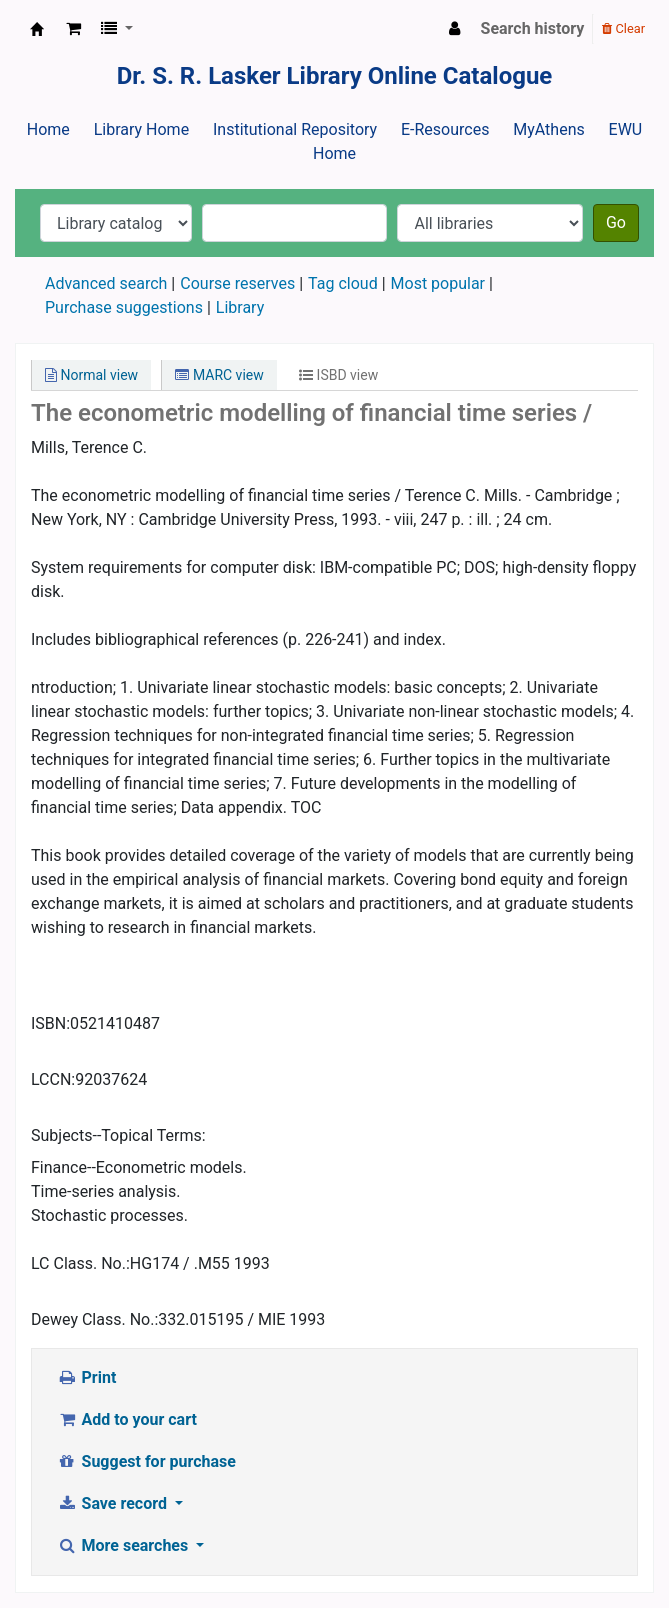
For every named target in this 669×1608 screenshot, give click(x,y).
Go (616, 222)
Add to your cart (127, 1419)
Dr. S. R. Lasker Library (37, 29)
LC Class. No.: (80, 1263)
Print (86, 1377)
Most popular (438, 283)
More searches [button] (124, 1545)
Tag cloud (343, 283)
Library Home (141, 129)
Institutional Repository (295, 129)
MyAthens (548, 129)
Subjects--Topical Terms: (118, 1135)
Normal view (91, 375)
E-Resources (445, 129)
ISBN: (50, 1023)
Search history (533, 28)
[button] (73, 29)
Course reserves (237, 283)
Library (240, 307)
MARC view (219, 375)
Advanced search (106, 283)
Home (48, 129)
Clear (623, 28)
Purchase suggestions (124, 307)
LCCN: (53, 1079)
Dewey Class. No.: (94, 1319)
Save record (114, 1503)
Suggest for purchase (146, 1461)
